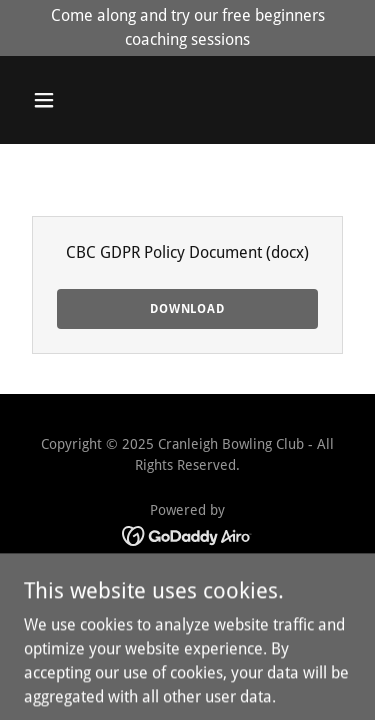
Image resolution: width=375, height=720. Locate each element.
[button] (48, 100)
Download (187, 309)
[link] (187, 534)
